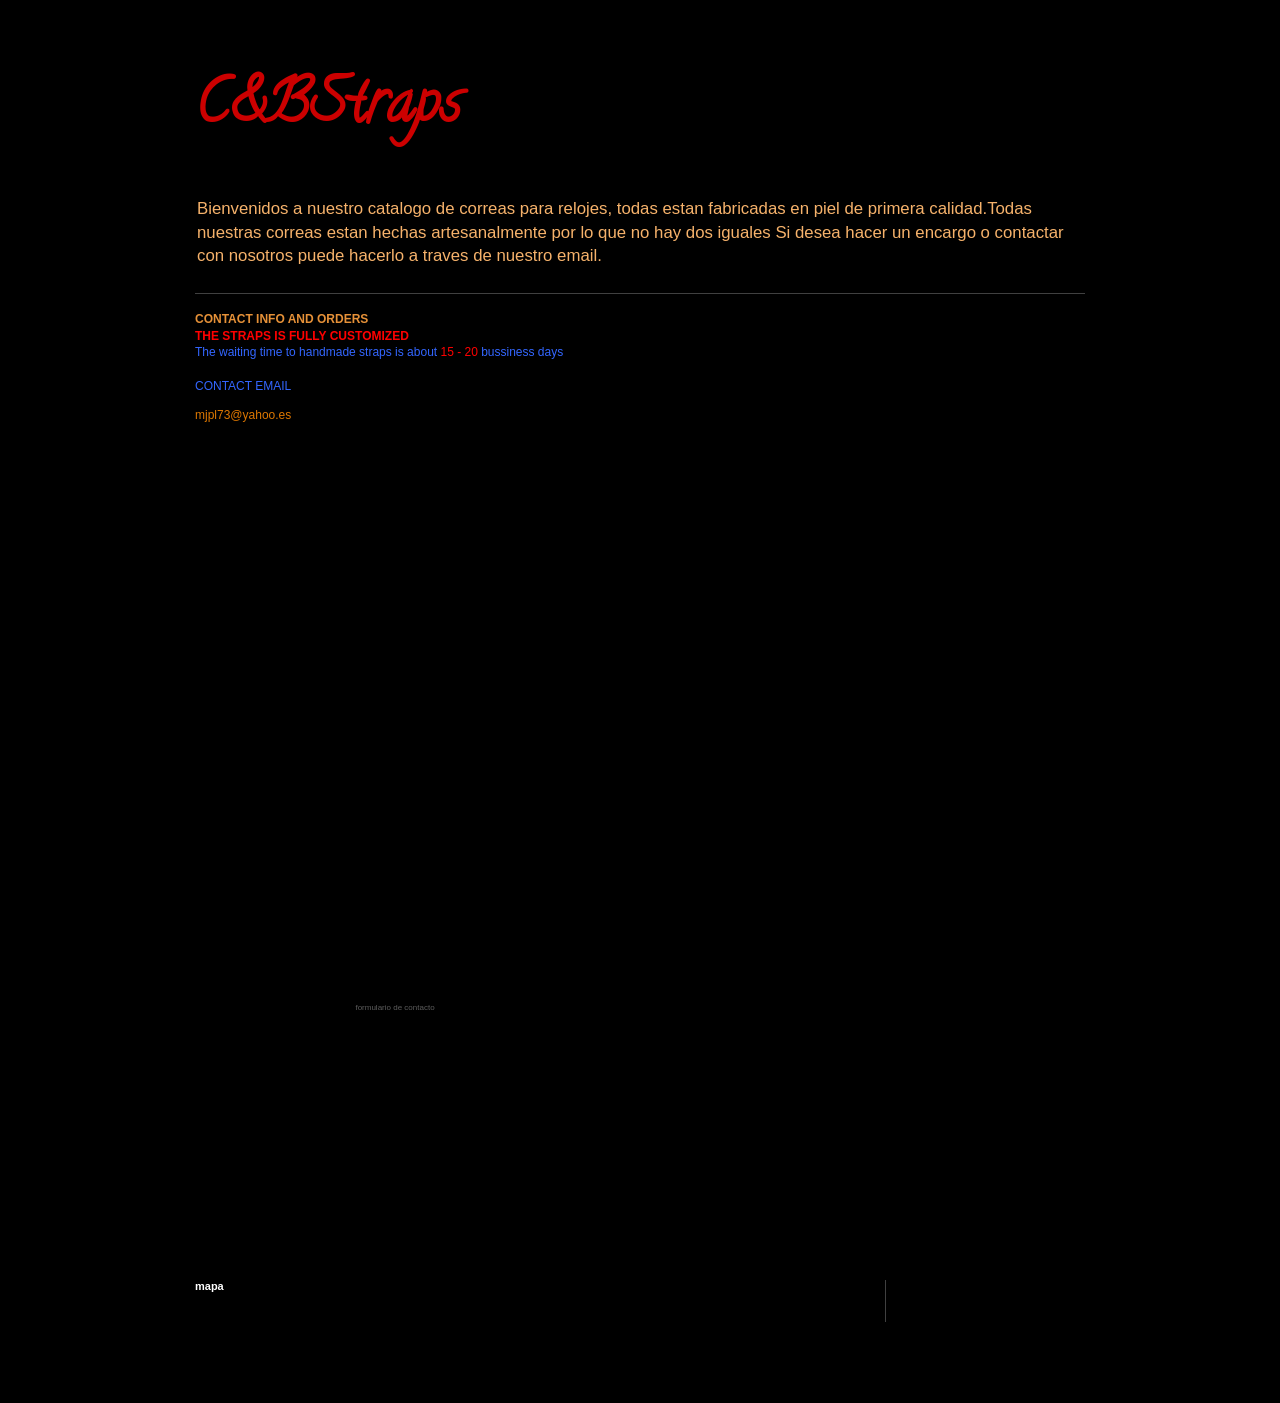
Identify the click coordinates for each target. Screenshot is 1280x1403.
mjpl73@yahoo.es (243, 415)
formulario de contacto (394, 1007)
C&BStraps (328, 109)
